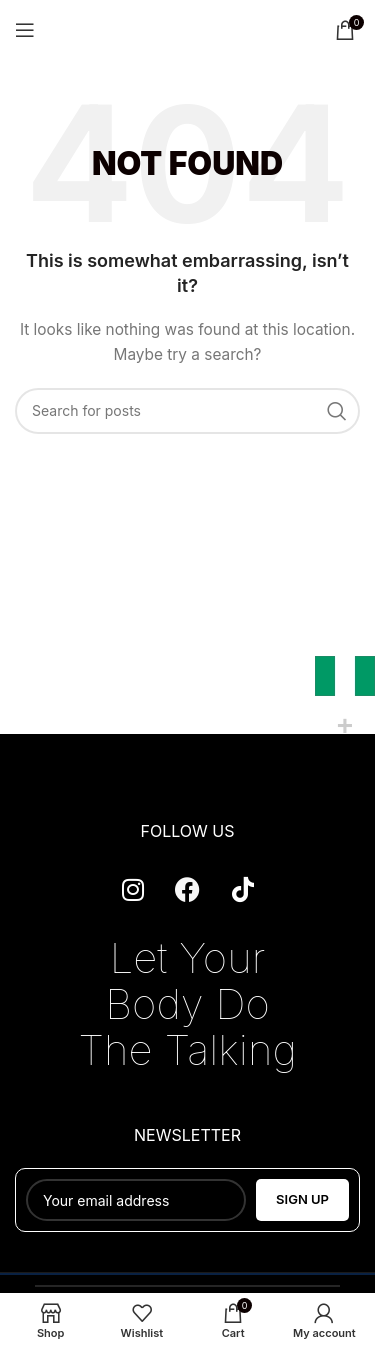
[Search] (187, 411)
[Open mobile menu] (25, 30)
